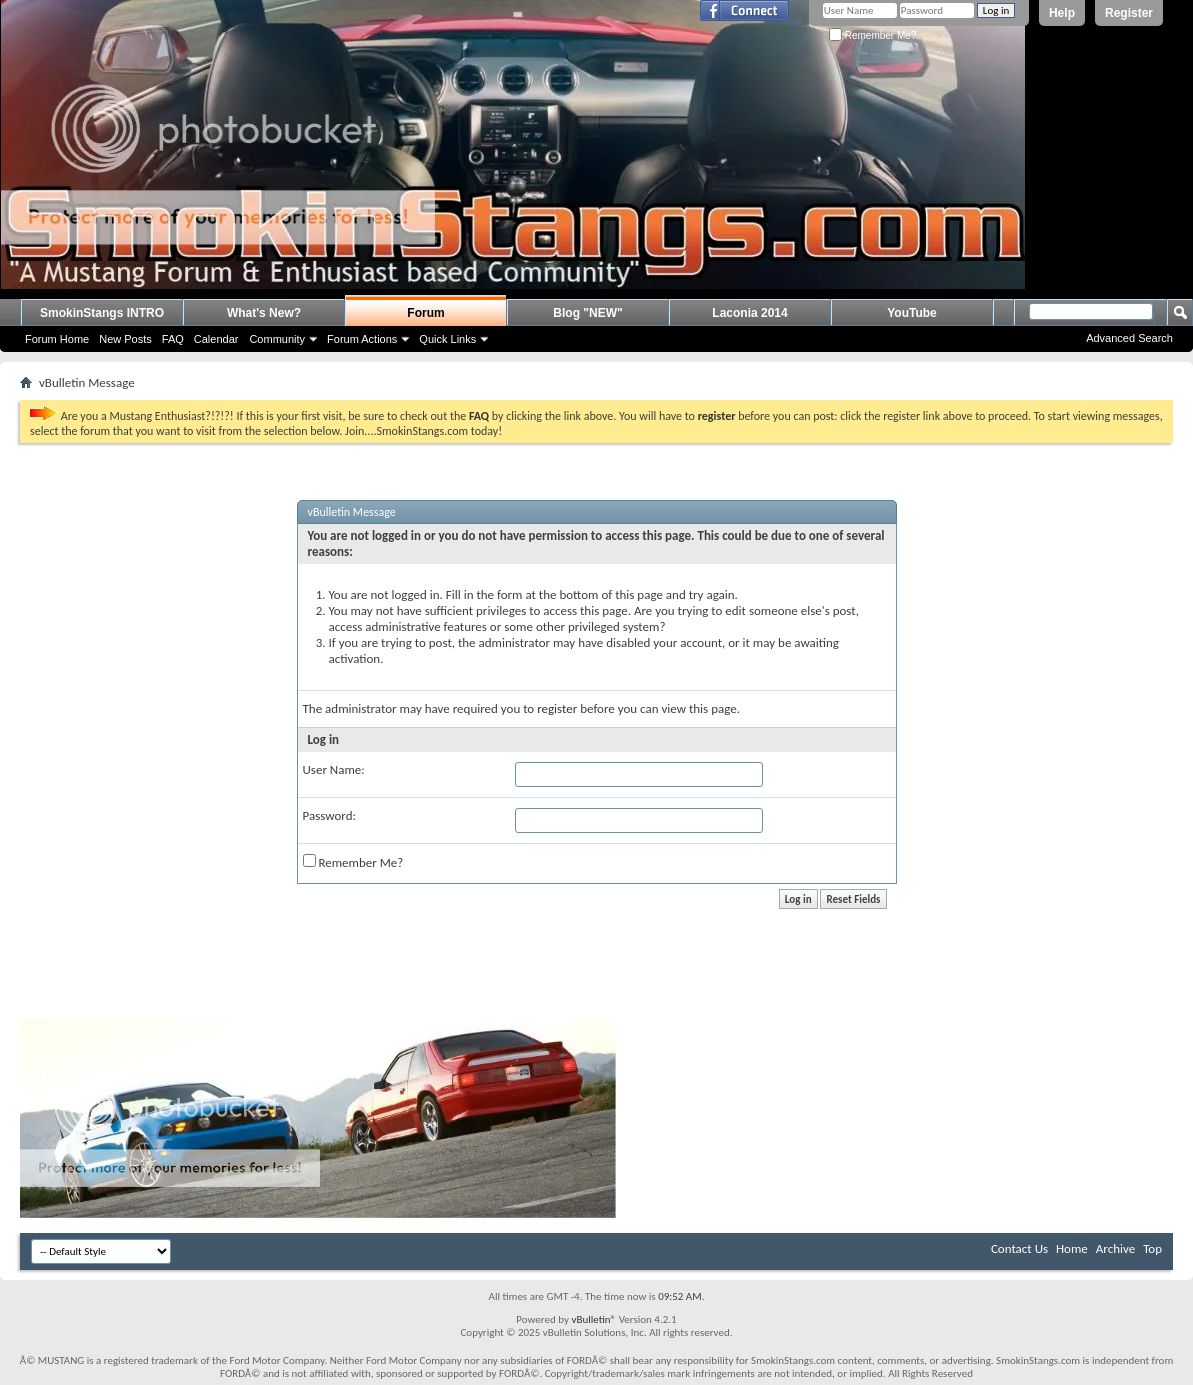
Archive (1115, 1248)
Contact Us (1019, 1248)
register (557, 708)
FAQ (173, 339)
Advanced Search (1129, 338)
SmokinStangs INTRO (102, 313)
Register (1129, 13)
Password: (329, 815)
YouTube (912, 313)
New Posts (125, 339)
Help (1062, 13)
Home (1072, 1248)
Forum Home (57, 339)
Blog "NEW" (587, 313)
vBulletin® (593, 1319)
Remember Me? (872, 35)
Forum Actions (362, 339)
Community (277, 339)
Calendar (216, 339)
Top (1152, 1248)
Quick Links (447, 339)
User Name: (334, 769)
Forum (425, 313)
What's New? (264, 313)
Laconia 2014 (749, 313)
